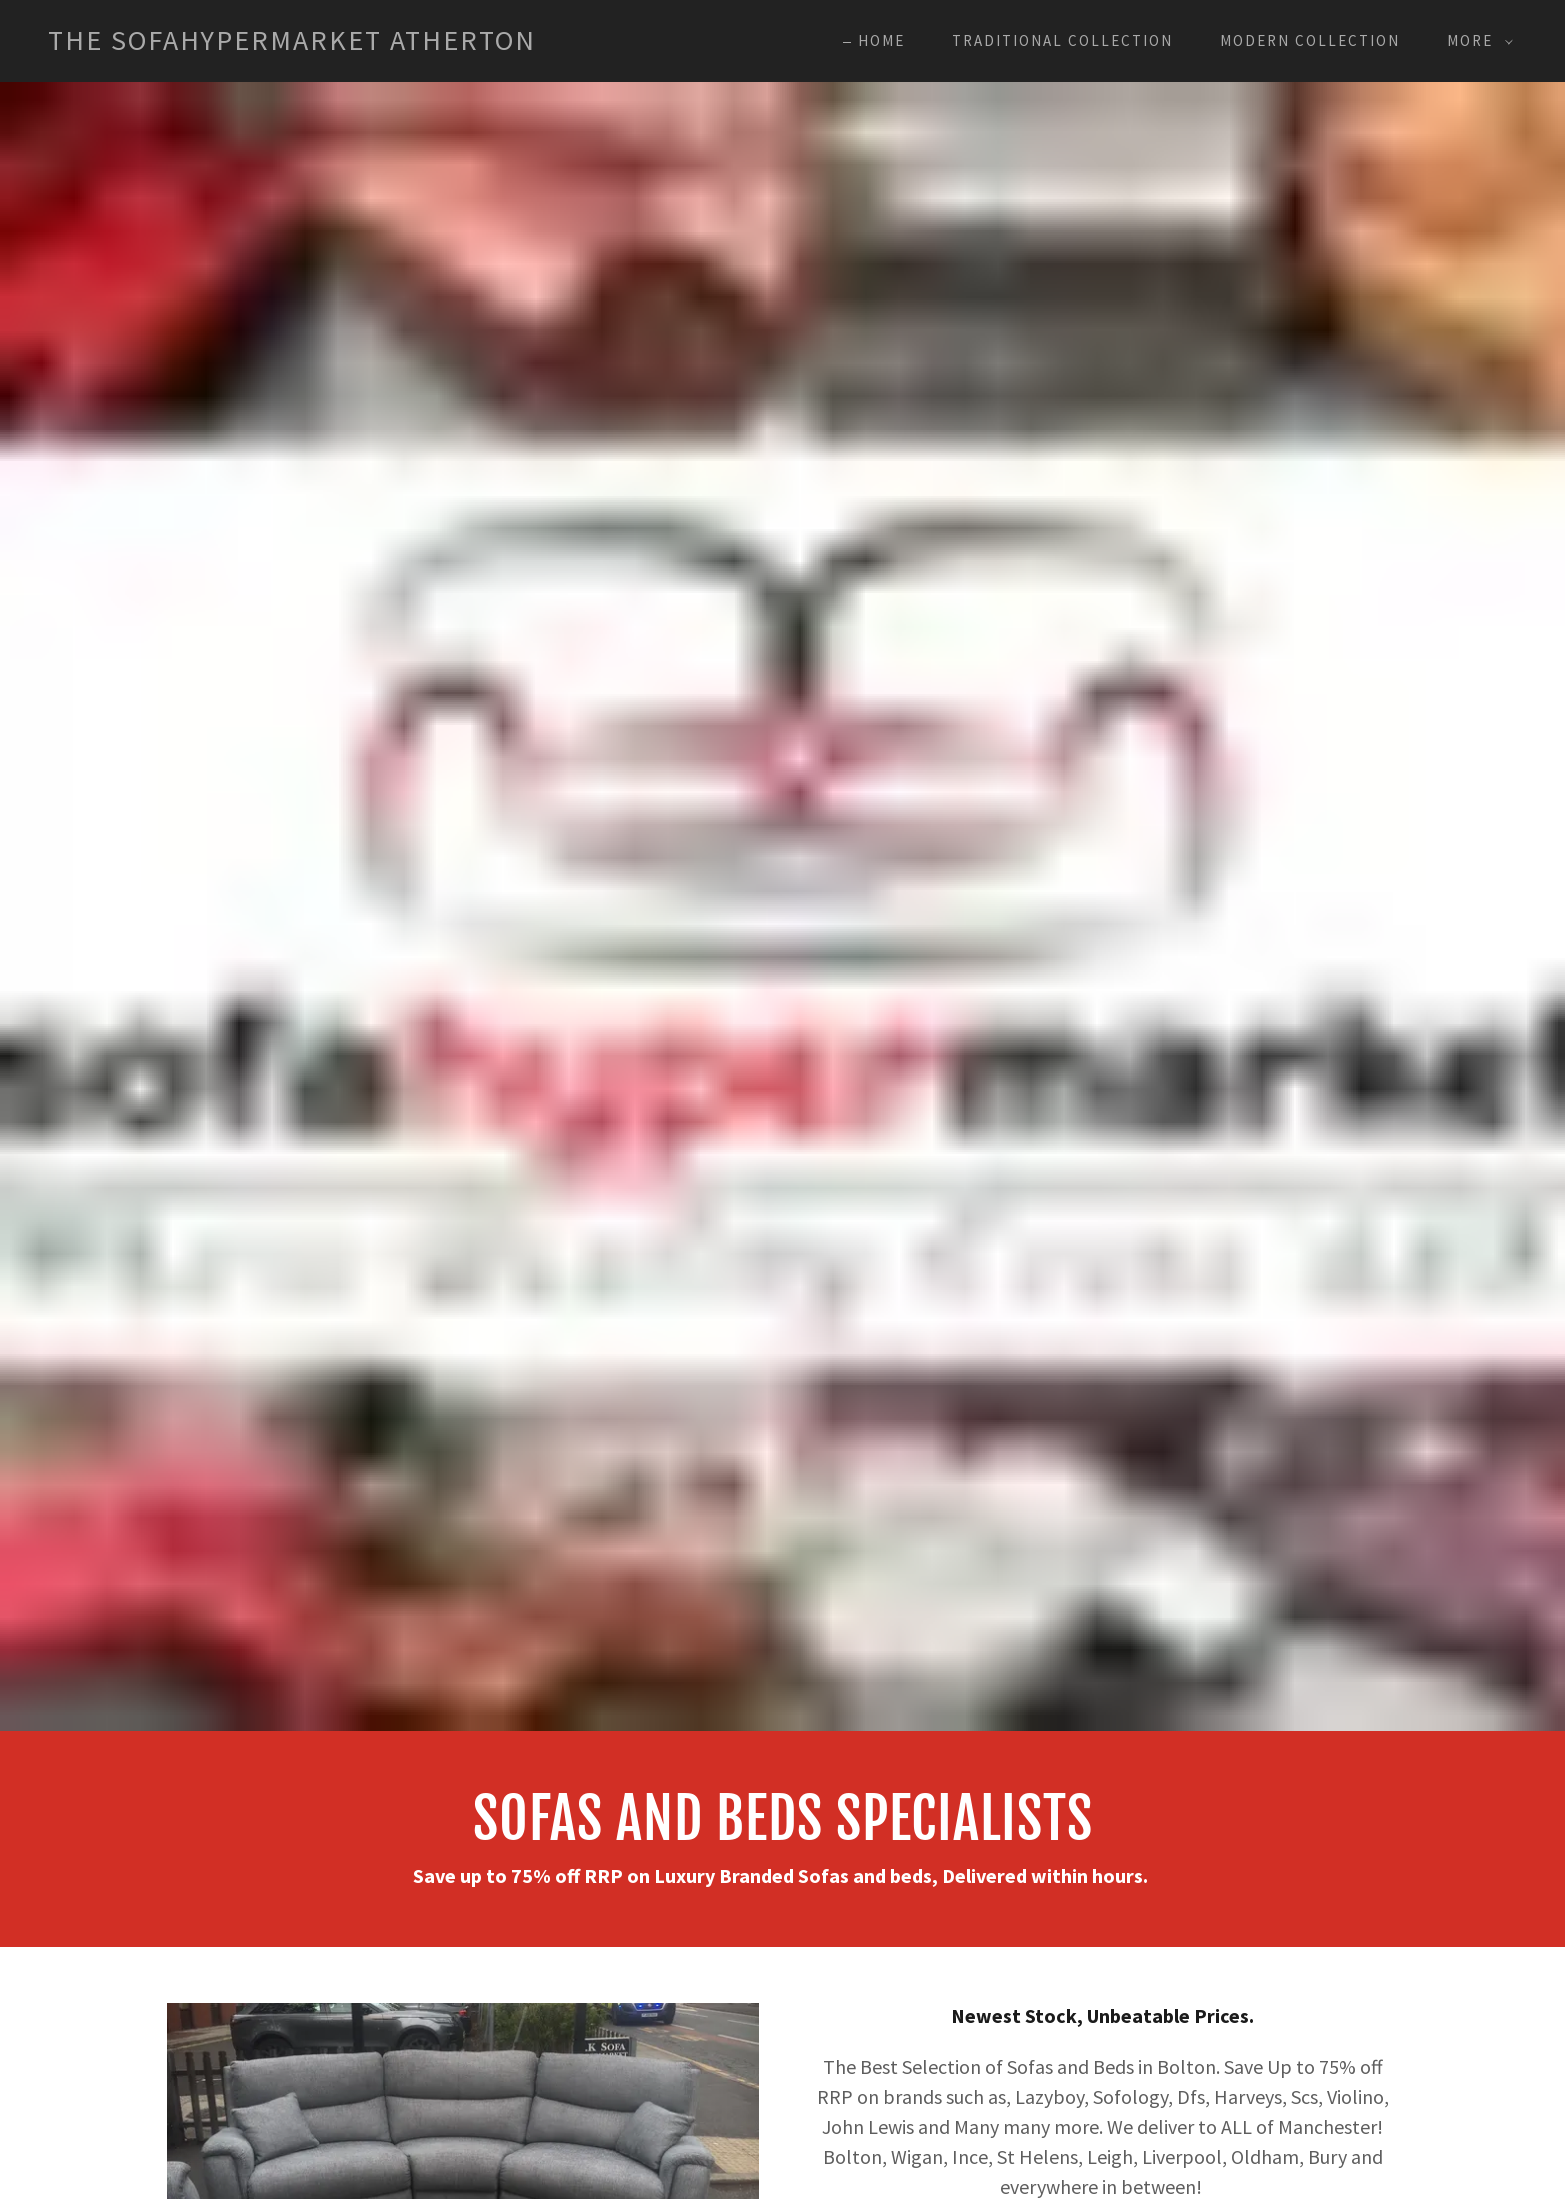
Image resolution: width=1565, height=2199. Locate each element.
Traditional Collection (1062, 40)
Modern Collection (1310, 40)
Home (881, 40)
